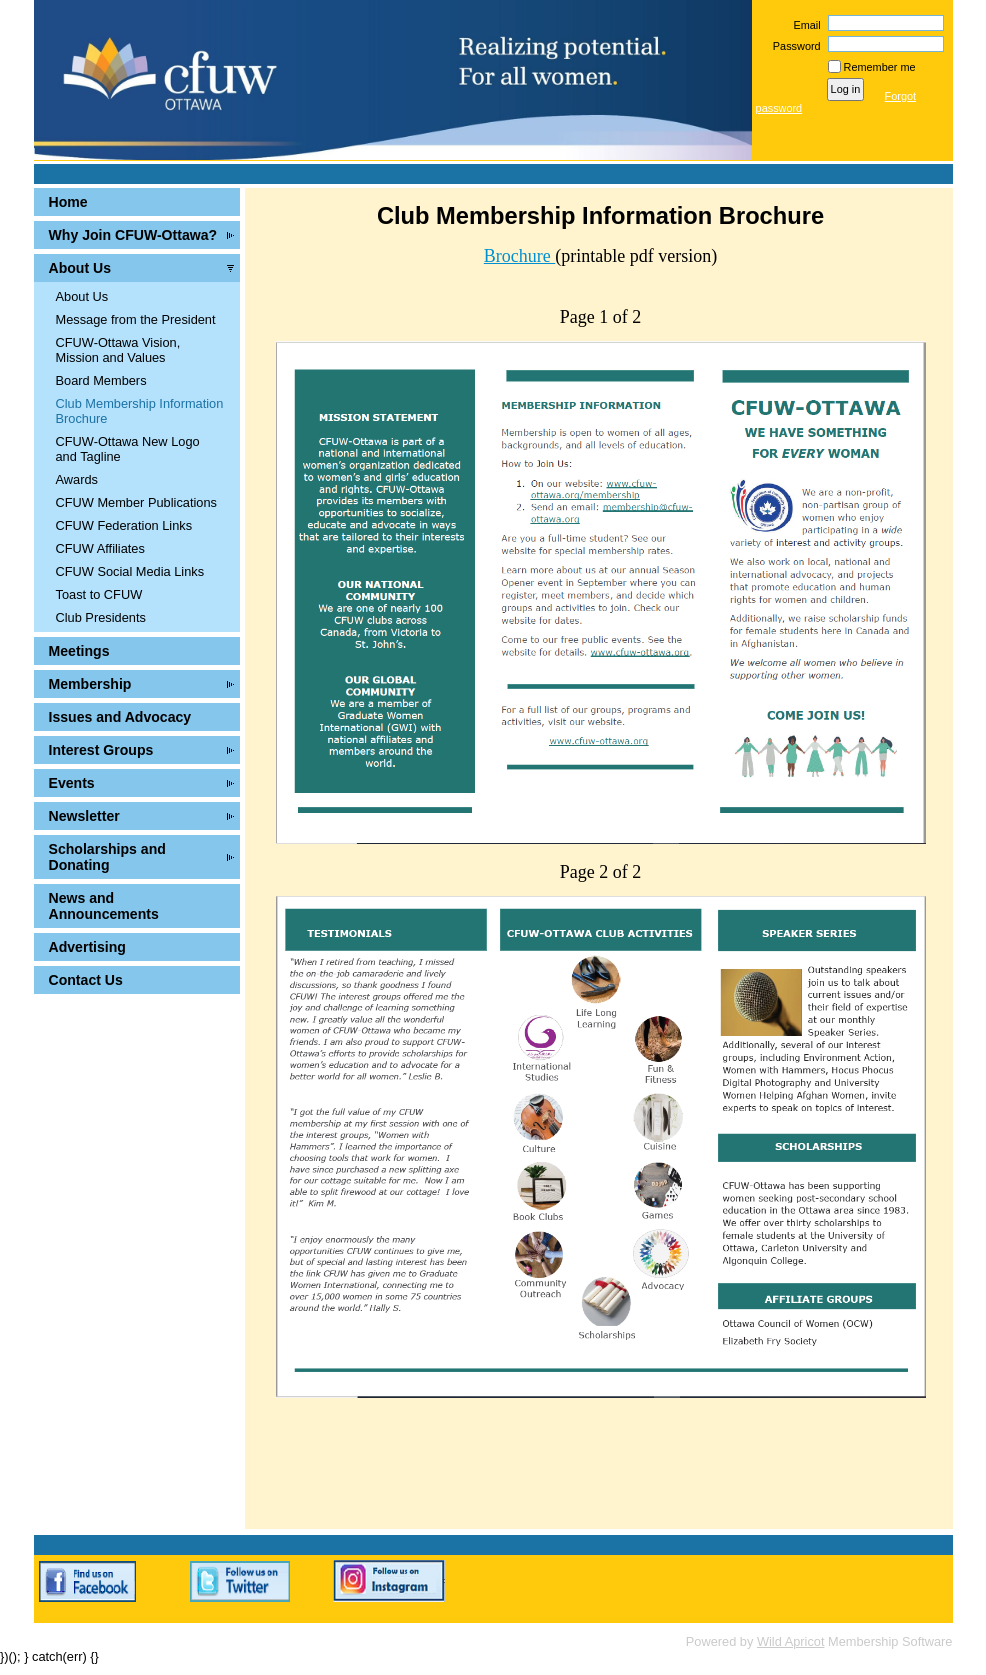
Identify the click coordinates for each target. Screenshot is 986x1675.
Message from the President (136, 319)
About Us (80, 268)
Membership (90, 684)
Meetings (79, 651)
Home (68, 202)
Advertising (87, 947)
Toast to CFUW (99, 594)
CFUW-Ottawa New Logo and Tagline (128, 449)
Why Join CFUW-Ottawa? (133, 235)
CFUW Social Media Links (130, 571)
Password (793, 46)
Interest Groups (101, 750)
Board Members (101, 380)
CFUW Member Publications (136, 502)
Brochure (519, 256)
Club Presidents (101, 617)
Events (72, 783)
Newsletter (84, 816)
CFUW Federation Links (124, 525)
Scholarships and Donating (107, 857)
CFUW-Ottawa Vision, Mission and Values (118, 350)
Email (803, 25)
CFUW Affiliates (100, 548)
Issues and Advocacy (120, 717)
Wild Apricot (791, 1641)
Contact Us (86, 980)
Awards (77, 479)
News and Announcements (104, 906)
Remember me (880, 67)
